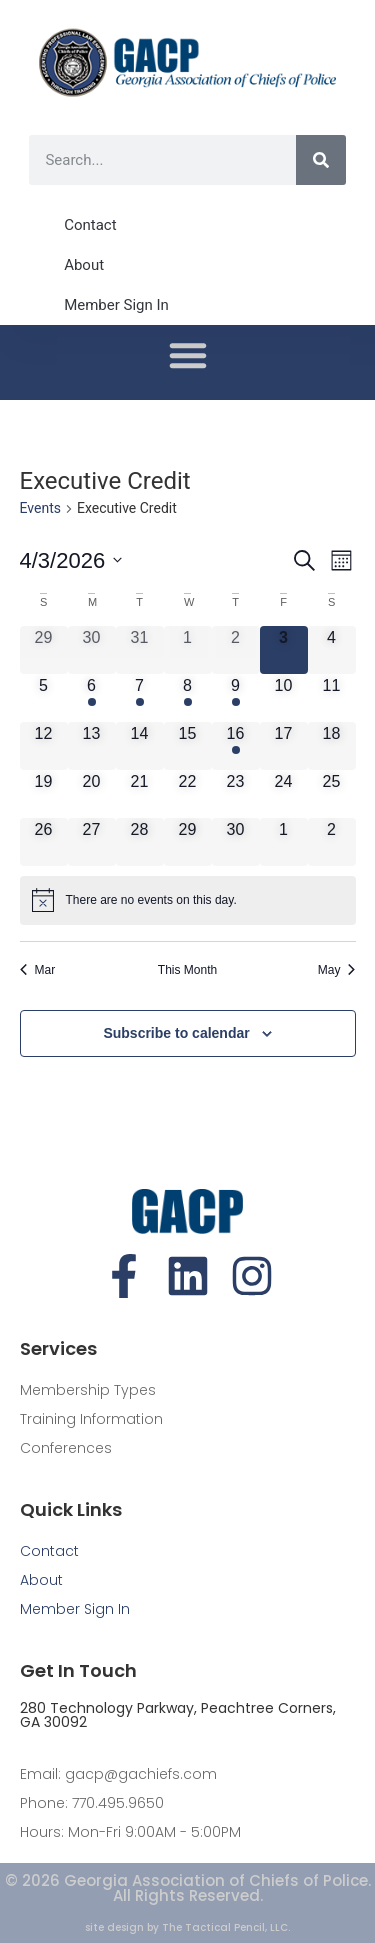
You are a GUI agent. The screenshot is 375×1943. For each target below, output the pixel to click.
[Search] (321, 160)
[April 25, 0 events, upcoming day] (332, 794)
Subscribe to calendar (176, 1033)
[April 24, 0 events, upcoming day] (284, 794)
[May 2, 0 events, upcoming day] (332, 842)
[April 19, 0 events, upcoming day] (44, 794)
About (84, 265)
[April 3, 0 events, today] (284, 650)
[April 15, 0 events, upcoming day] (188, 746)
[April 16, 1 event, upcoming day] (236, 746)
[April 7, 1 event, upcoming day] (140, 698)
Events (40, 508)
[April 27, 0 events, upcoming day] (92, 842)
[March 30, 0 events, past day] (92, 650)
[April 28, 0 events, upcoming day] (140, 842)
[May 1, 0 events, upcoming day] (284, 842)
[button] (188, 355)
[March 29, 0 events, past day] (44, 650)
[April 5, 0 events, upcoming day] (44, 698)
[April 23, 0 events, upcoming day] (236, 794)
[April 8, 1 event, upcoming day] (188, 698)
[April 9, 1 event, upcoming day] (236, 698)
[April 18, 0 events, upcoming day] (332, 746)
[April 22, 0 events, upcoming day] (188, 794)
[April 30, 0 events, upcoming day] (236, 842)
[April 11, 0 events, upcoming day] (332, 698)
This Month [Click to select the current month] (187, 970)
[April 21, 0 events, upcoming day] (140, 794)
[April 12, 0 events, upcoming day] (44, 746)
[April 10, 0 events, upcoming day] (284, 698)
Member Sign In (116, 305)
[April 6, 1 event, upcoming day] (92, 698)
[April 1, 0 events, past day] (188, 650)
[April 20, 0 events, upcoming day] (92, 794)
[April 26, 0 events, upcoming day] (44, 842)
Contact (90, 225)
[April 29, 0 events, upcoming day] (188, 842)
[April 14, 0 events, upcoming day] (140, 746)
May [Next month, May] (337, 970)
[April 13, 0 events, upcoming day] (92, 746)
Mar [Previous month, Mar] (38, 970)
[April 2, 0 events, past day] (236, 650)
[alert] (188, 900)
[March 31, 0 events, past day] (140, 650)
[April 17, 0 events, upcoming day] (284, 746)
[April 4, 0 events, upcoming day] (332, 650)
